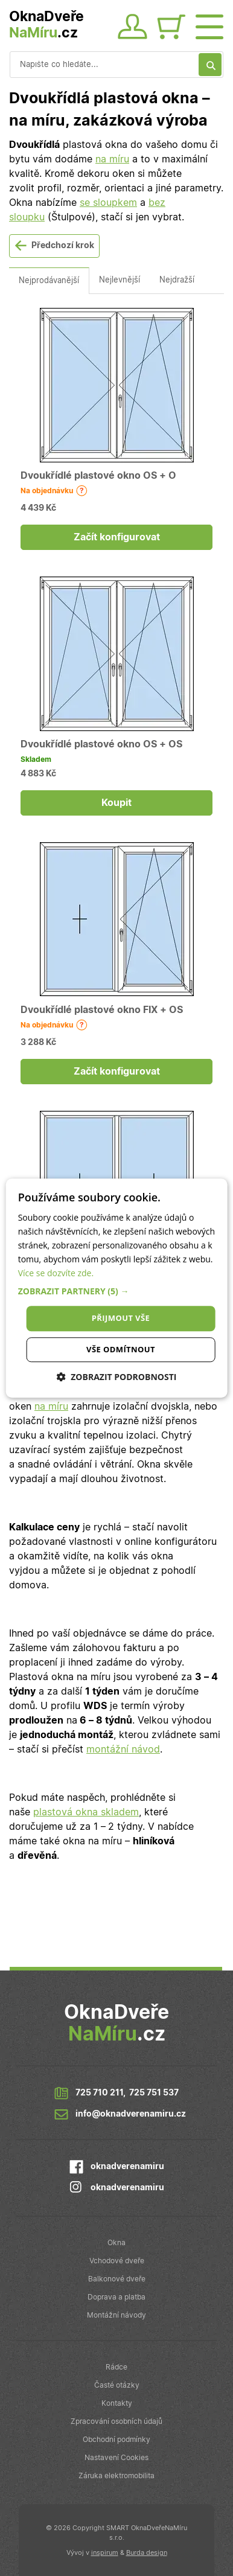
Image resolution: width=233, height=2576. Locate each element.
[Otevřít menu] (209, 25)
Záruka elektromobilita (116, 2475)
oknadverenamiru (127, 2166)
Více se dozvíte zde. (56, 1273)
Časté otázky (116, 2385)
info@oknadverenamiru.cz (130, 2114)
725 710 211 (99, 2093)
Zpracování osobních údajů (116, 2421)
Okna (116, 2242)
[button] (116, 1291)
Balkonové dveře (116, 2279)
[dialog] (117, 1288)
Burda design (146, 2552)
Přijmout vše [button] (121, 1318)
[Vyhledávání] (116, 64)
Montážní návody (116, 2315)
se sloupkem (108, 203)
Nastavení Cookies (116, 2457)
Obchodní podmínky (116, 2439)
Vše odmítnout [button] (120, 1349)
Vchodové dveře (116, 2260)
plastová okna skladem (86, 1812)
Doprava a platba (116, 2297)
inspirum (104, 2552)
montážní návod (123, 1749)
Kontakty (116, 2403)
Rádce (116, 2367)
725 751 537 (154, 2093)
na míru (112, 159)
